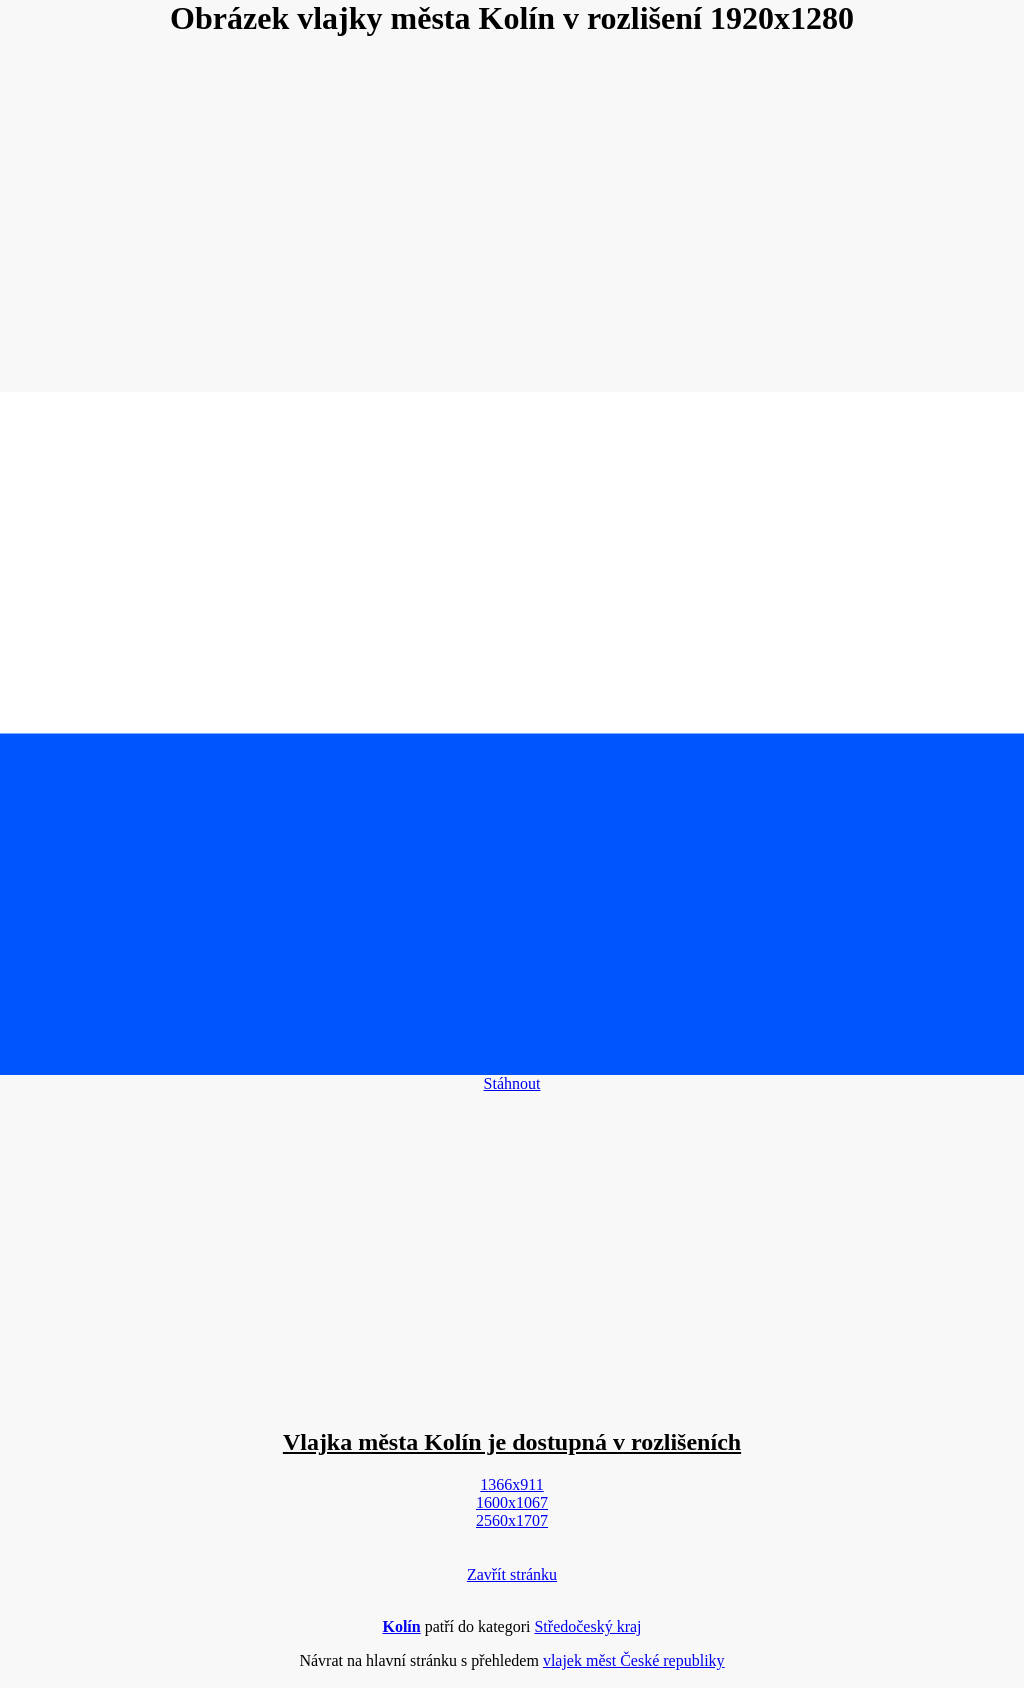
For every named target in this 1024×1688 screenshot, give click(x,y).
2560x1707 (512, 1520)
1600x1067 (512, 1502)
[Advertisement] (512, 216)
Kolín (401, 1626)
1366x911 (511, 1484)
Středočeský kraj (587, 1626)
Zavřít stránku (512, 1574)
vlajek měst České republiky (634, 1660)
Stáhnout (512, 1083)
